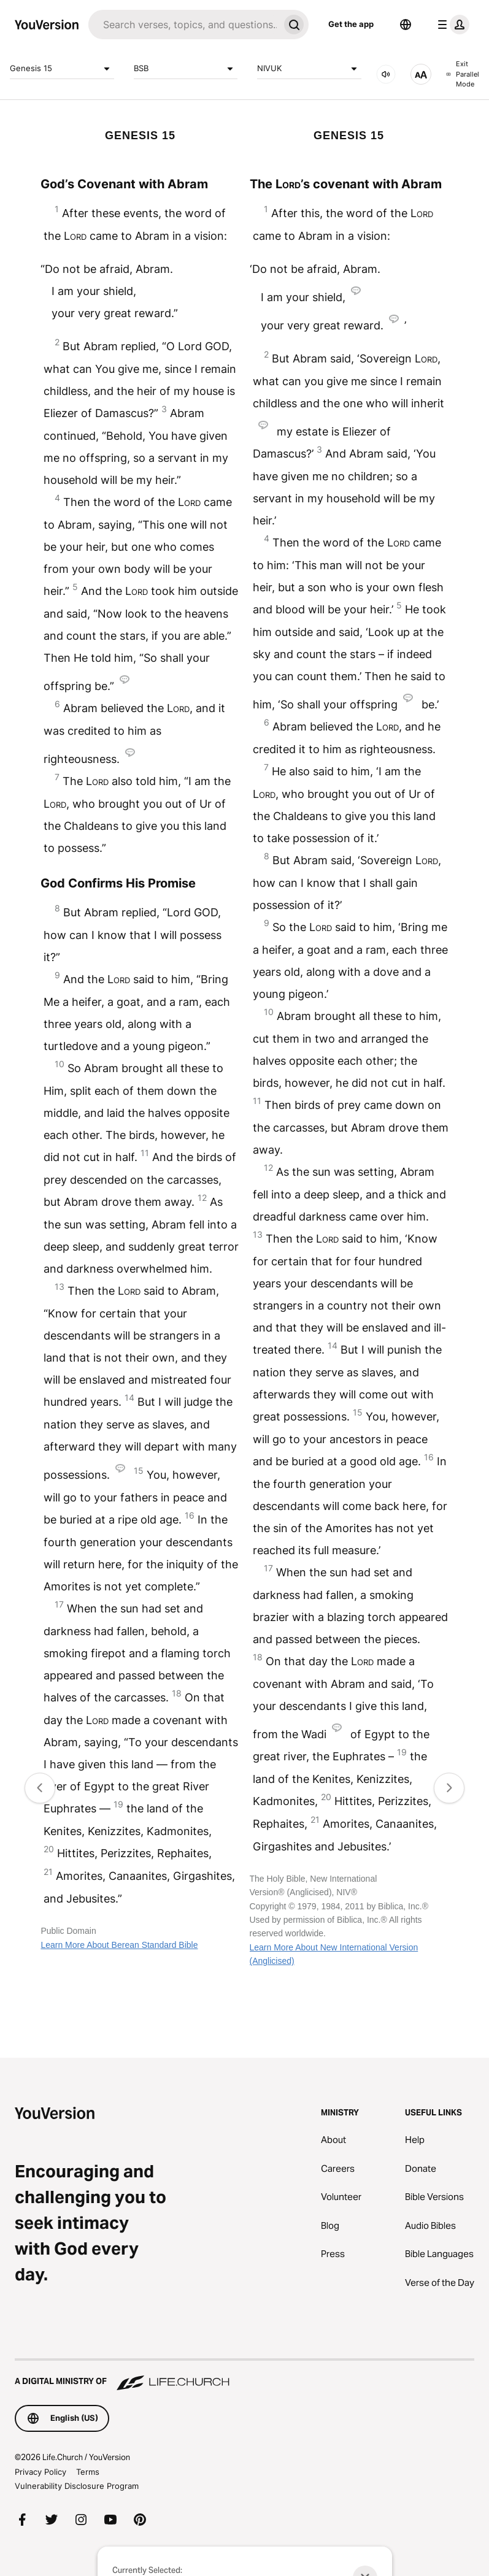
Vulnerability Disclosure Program (77, 2486)
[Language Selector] (405, 24)
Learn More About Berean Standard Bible (119, 1945)
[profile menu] (451, 24)
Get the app (351, 24)
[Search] (183, 24)
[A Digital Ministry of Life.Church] (244, 2375)
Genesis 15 (62, 68)
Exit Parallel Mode (462, 73)
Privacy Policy (40, 2472)
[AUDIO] (386, 74)
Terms (87, 2472)
